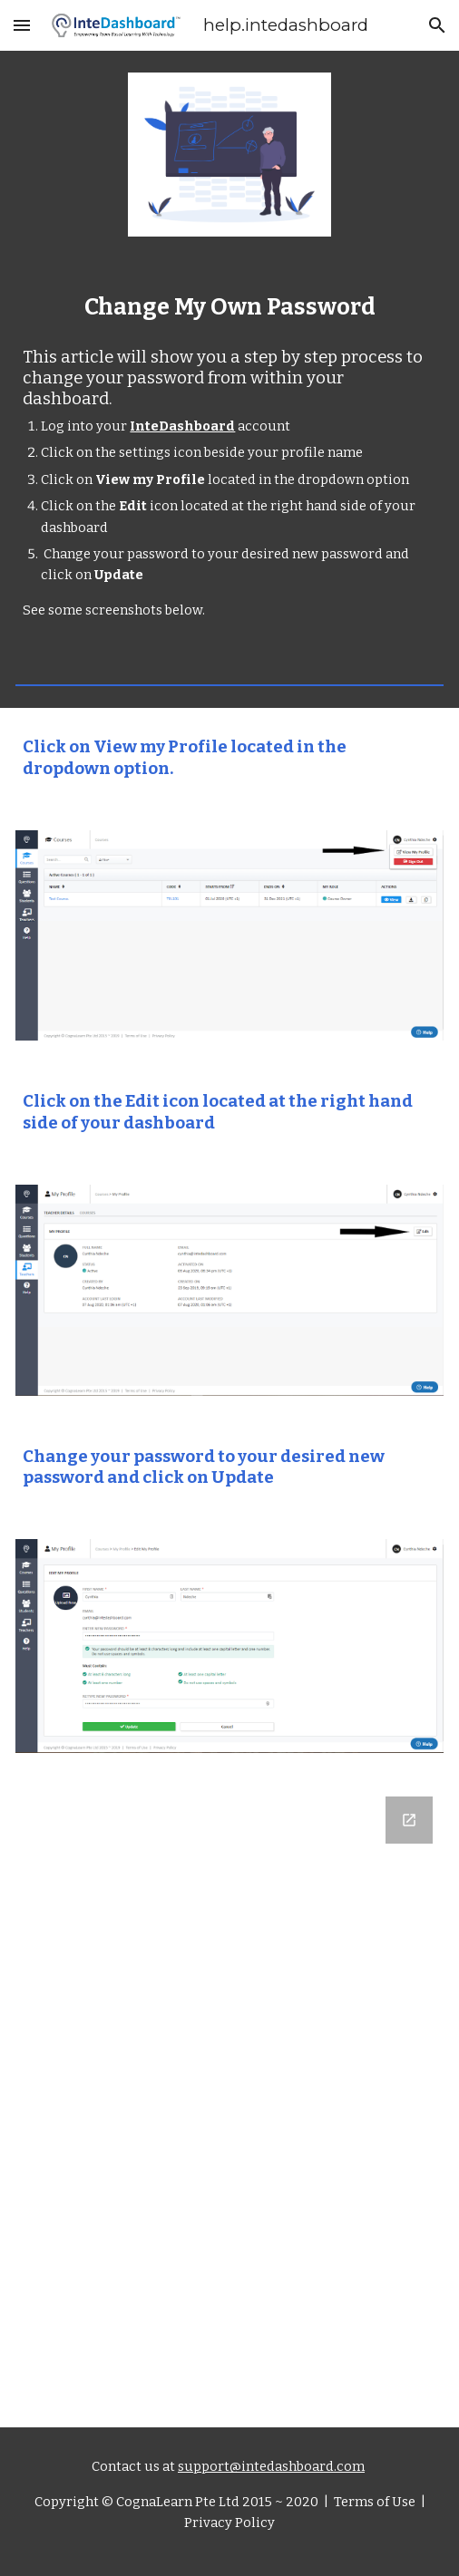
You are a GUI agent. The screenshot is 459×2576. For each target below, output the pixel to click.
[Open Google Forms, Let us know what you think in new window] (409, 1820)
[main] (229, 307)
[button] (22, 25)
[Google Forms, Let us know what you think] (229, 2077)
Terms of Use (373, 2502)
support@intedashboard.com (271, 2466)
